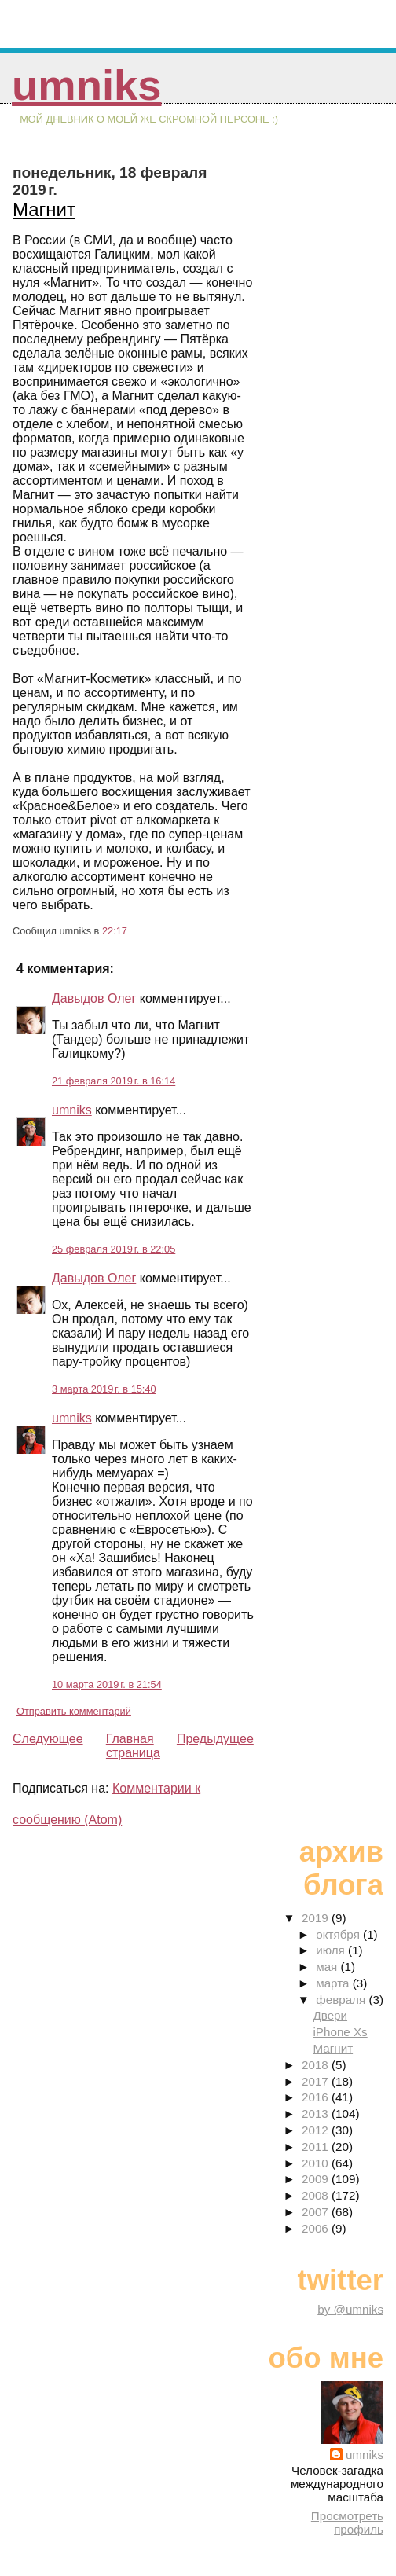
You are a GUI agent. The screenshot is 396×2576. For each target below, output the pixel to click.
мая (328, 1966)
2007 (317, 2211)
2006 (317, 2228)
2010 (317, 2163)
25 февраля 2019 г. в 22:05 (113, 1249)
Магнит (44, 209)
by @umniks (350, 2309)
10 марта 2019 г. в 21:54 (107, 1684)
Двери (330, 2015)
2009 (317, 2178)
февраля (342, 1999)
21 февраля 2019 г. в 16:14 (113, 1081)
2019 (317, 1918)
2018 (317, 2064)
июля (332, 1950)
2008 (317, 2195)
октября (339, 1934)
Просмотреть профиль (347, 2522)
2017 (317, 2081)
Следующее (48, 1738)
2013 (317, 2113)
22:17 (114, 931)
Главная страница (133, 1746)
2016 (317, 2097)
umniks (86, 85)
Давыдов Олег (94, 998)
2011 (317, 2146)
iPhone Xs (340, 2031)
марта (334, 1983)
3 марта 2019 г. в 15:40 (104, 1389)
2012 (317, 2130)
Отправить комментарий (73, 1711)
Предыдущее (215, 1738)
